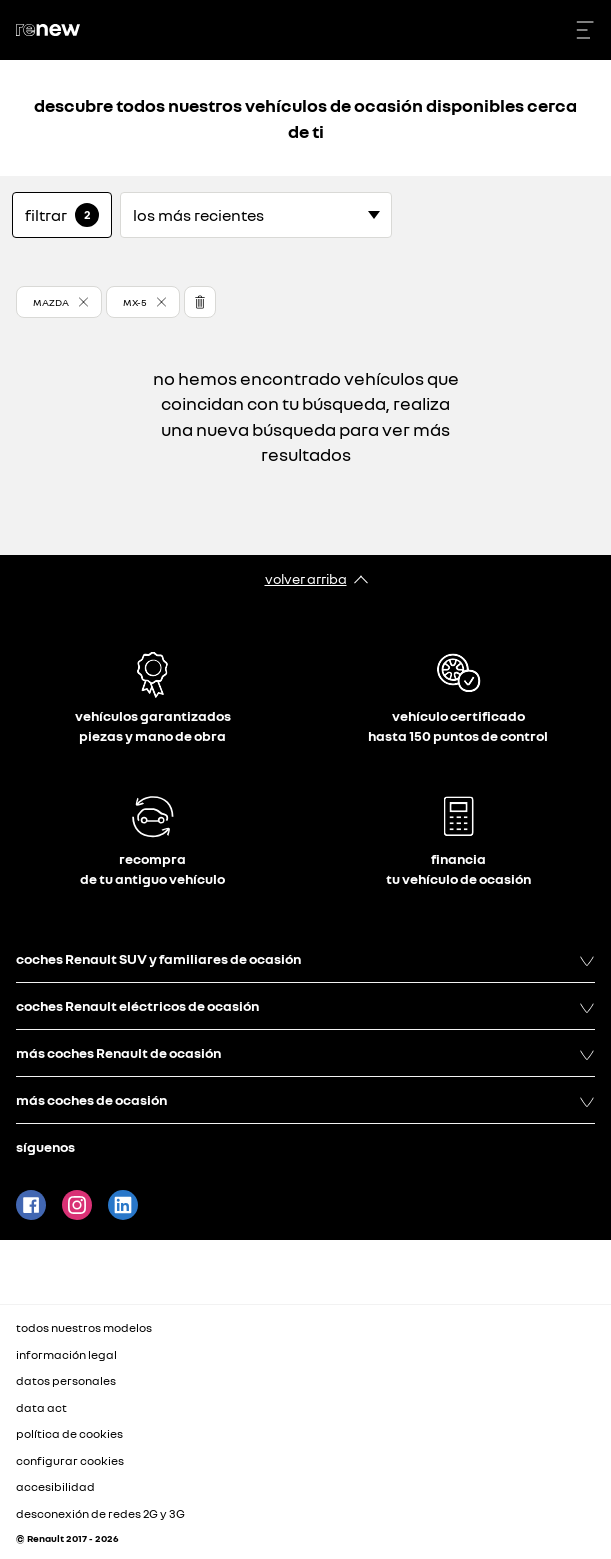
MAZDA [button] (51, 302)
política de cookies (69, 1433)
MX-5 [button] (135, 302)
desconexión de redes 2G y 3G (100, 1513)
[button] (59, 302)
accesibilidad (55, 1486)
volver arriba (306, 578)
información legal (66, 1354)
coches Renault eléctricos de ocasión (305, 1006)
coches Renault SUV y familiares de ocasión (305, 959)
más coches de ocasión (305, 1100)
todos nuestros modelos (84, 1327)
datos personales (66, 1380)
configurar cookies (70, 1461)
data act (41, 1407)
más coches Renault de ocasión (305, 1053)
